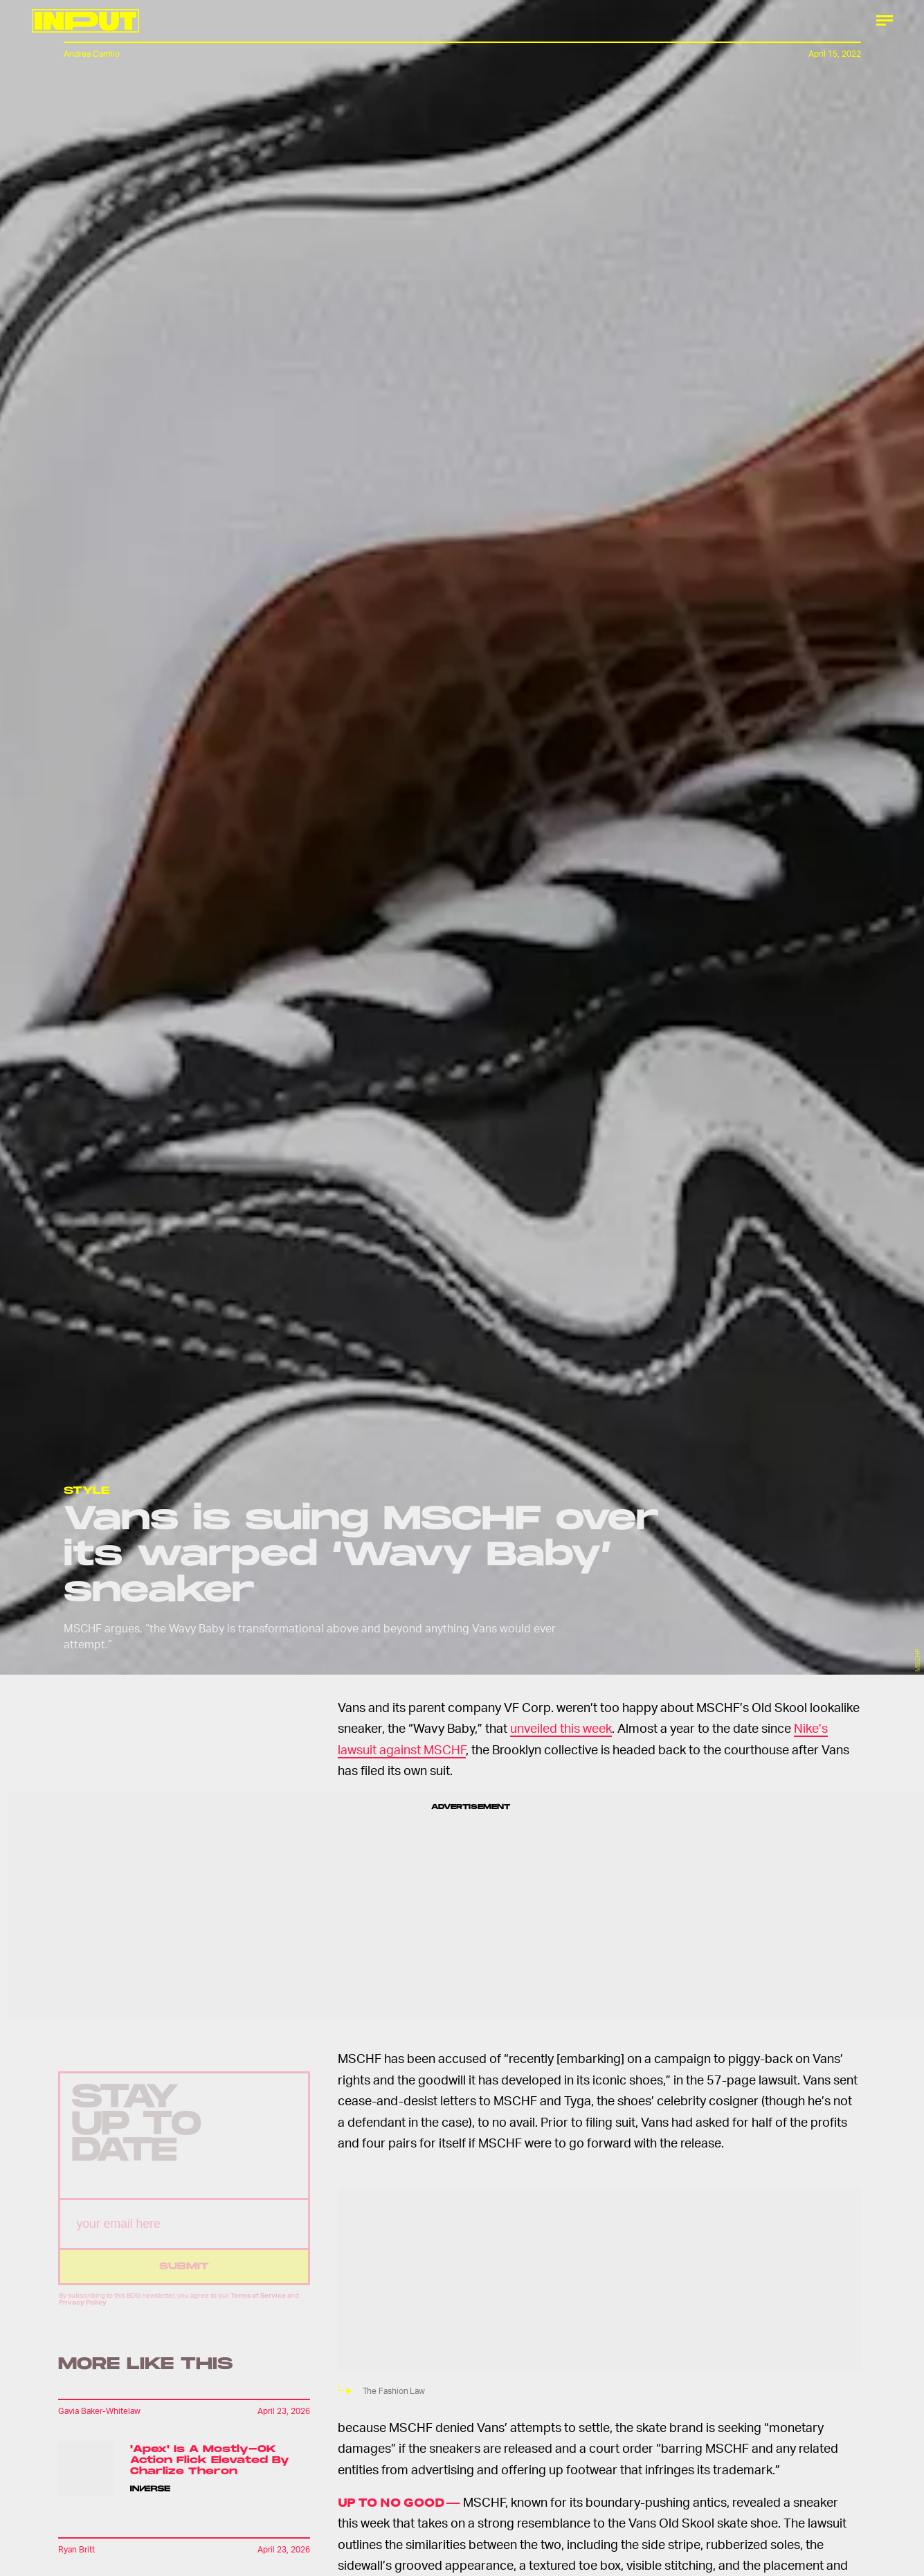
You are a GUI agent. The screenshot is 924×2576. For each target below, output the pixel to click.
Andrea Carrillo (92, 53)
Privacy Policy (83, 2311)
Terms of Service (258, 2304)
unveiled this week (561, 1728)
